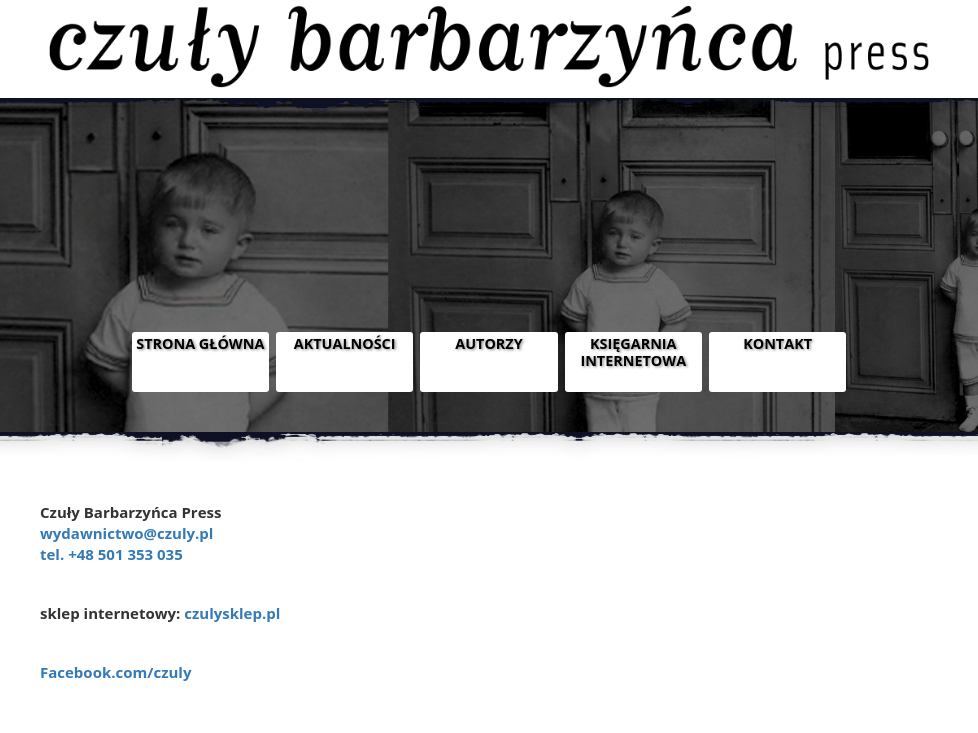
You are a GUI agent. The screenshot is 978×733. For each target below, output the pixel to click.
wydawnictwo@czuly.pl (126, 533)
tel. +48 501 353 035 (111, 554)
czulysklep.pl (232, 613)
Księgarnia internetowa (633, 352)
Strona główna (200, 343)
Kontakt (777, 343)
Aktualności (345, 343)
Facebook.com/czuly (115, 672)
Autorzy (488, 343)
